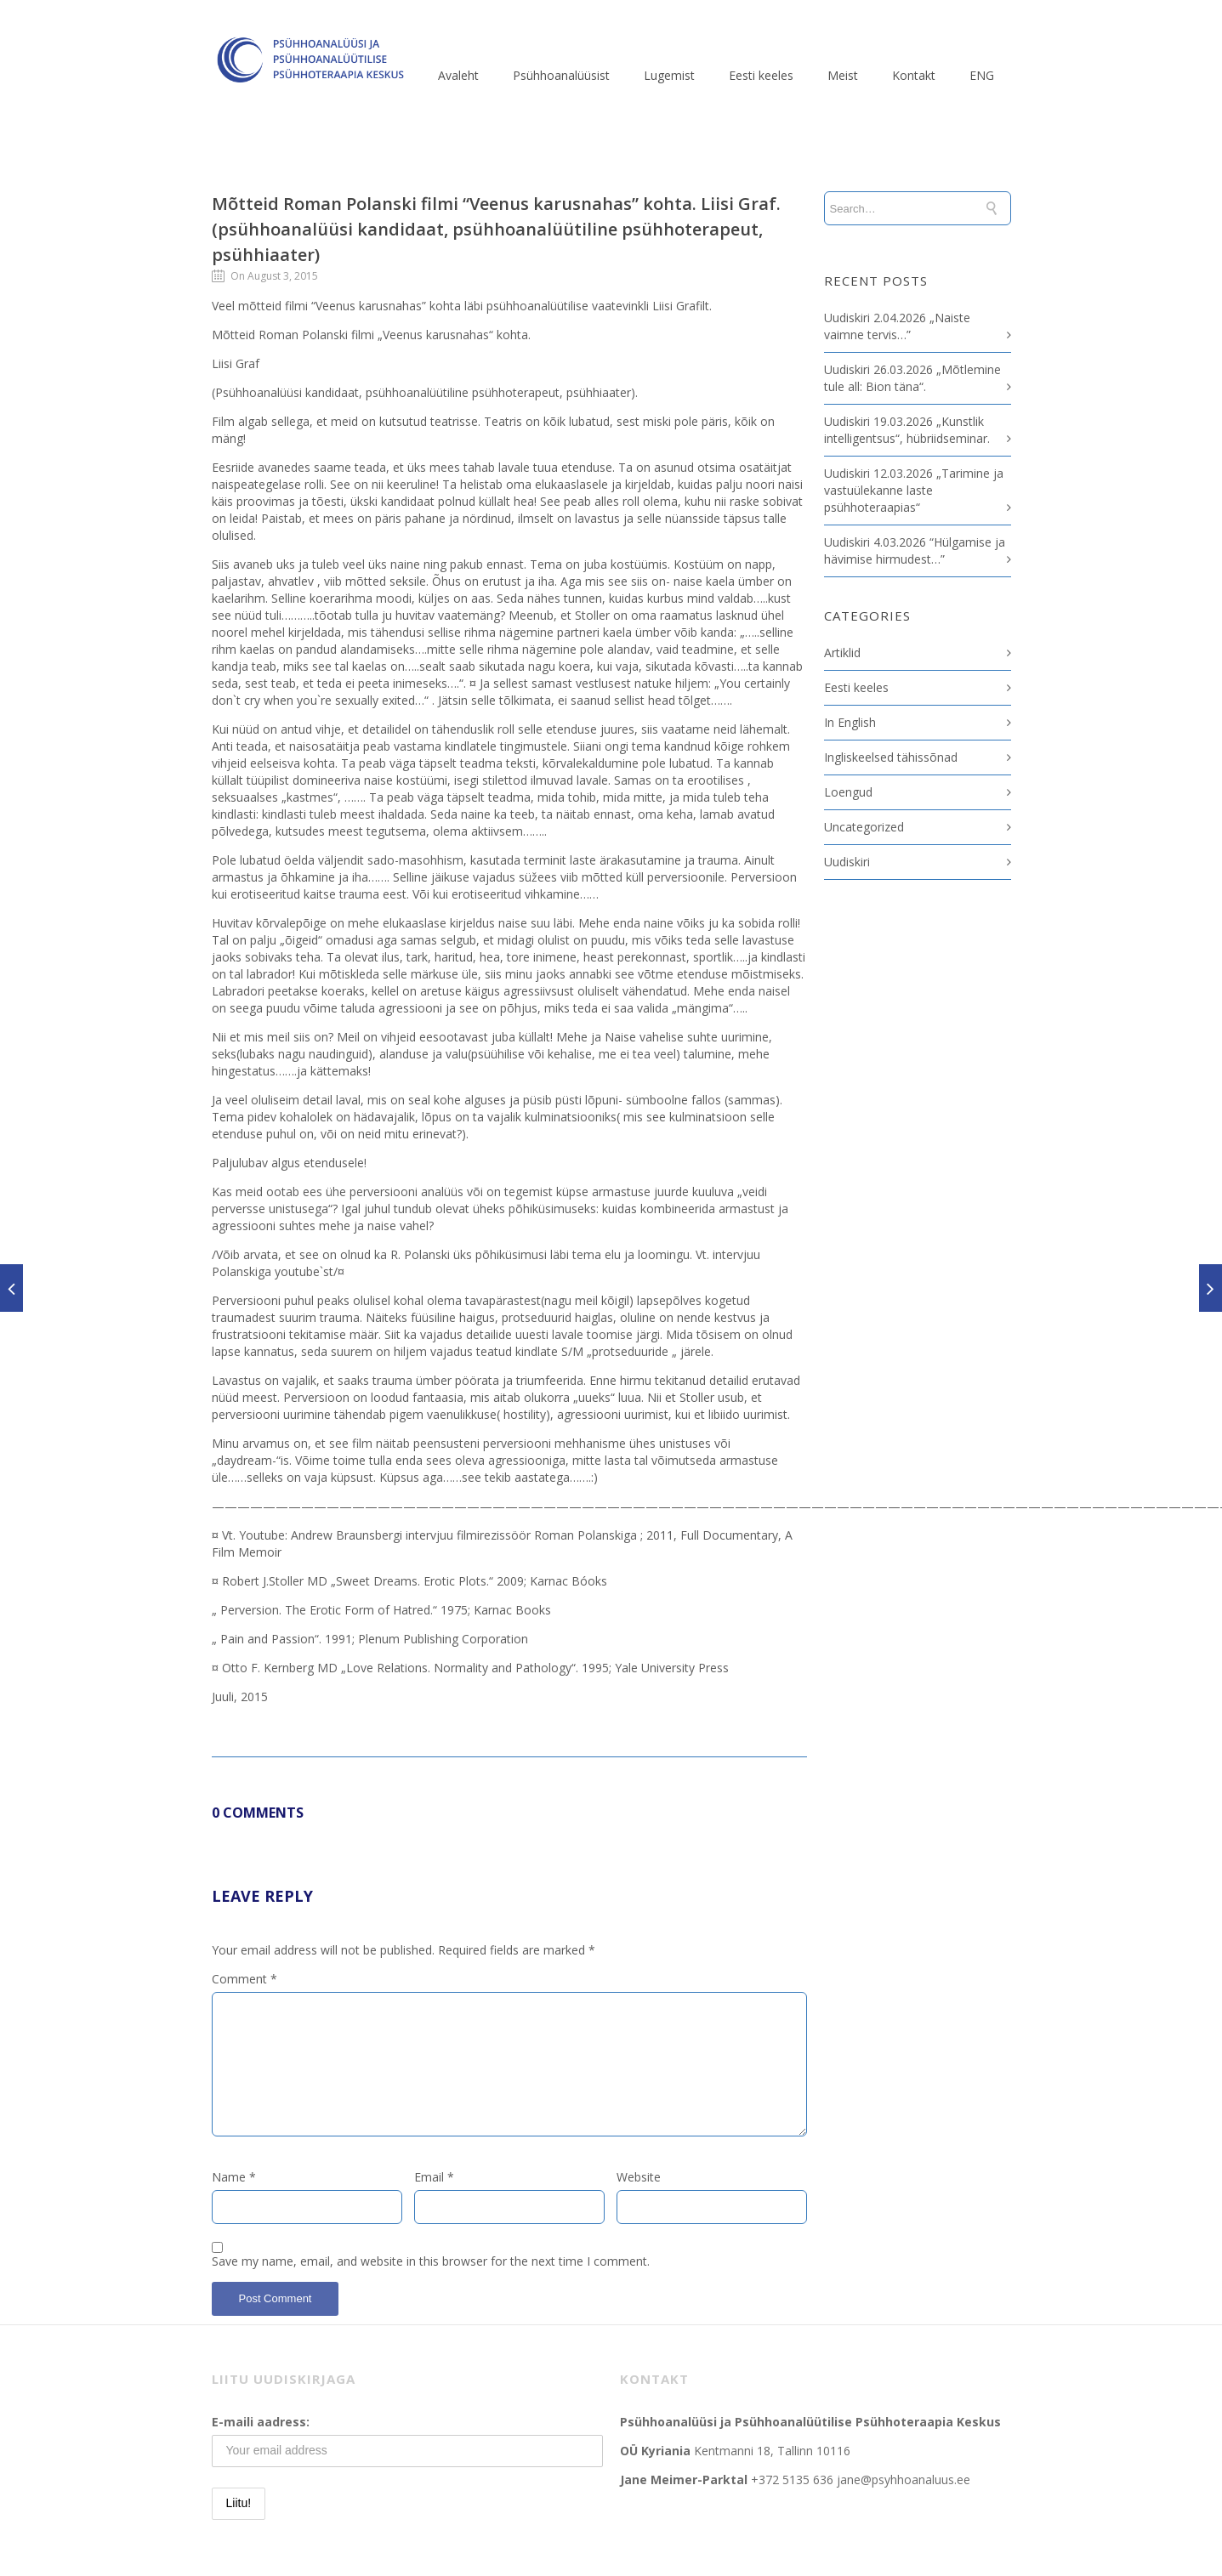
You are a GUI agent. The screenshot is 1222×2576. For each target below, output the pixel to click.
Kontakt (913, 75)
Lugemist (669, 75)
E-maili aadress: (261, 2422)
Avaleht (458, 75)
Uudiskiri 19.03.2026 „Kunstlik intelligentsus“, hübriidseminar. (907, 429)
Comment (244, 1979)
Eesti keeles (761, 75)
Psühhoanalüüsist (561, 75)
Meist (842, 75)
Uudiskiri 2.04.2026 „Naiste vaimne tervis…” (897, 326)
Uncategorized (864, 827)
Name (234, 2177)
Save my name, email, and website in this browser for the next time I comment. (431, 2261)
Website (639, 2177)
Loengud (848, 792)
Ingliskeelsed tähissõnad (891, 757)
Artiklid (842, 652)
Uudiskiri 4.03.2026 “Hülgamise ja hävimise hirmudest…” (914, 550)
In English (850, 722)
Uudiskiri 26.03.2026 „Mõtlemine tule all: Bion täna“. (912, 377)
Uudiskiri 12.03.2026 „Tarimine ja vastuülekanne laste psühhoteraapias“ (913, 490)
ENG (981, 75)
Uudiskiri (847, 862)
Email (434, 2177)
